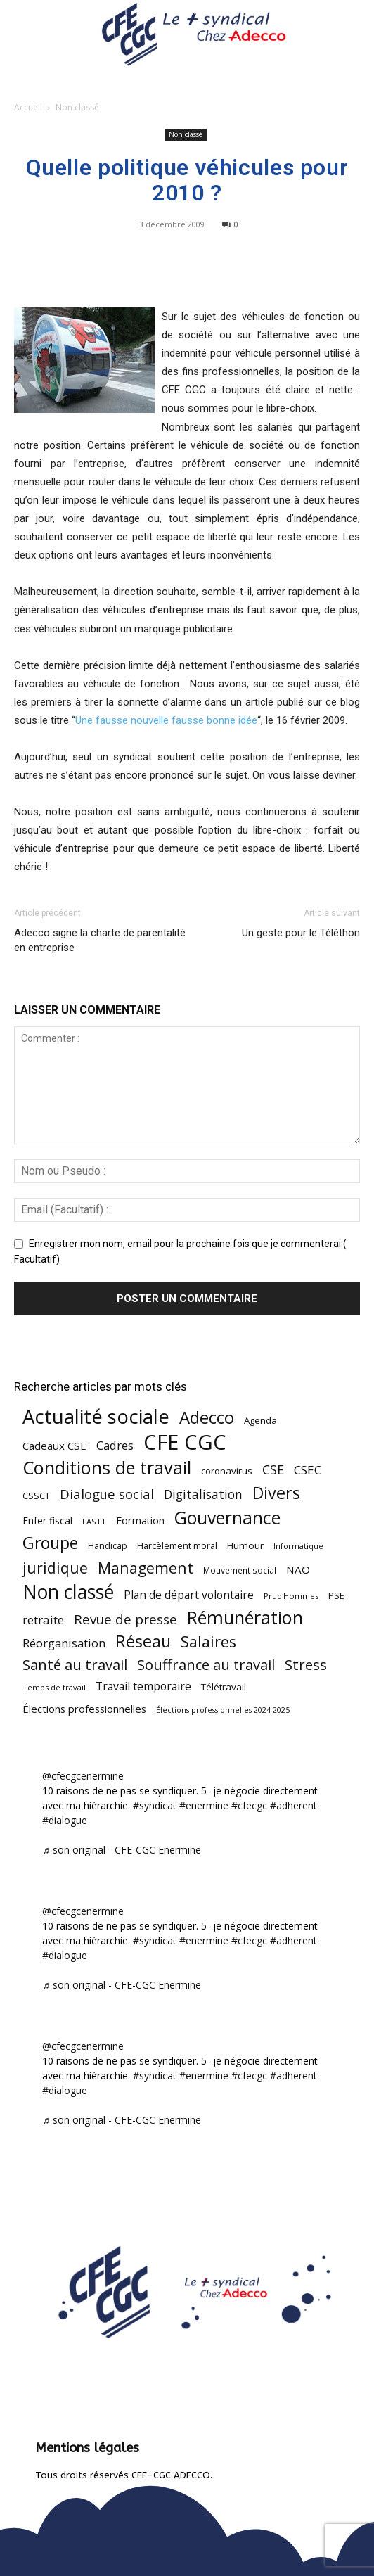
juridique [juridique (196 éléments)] (55, 1568)
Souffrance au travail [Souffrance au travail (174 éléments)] (206, 1664)
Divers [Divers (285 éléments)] (276, 1493)
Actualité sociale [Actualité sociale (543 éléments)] (95, 1416)
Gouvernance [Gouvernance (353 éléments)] (227, 1517)
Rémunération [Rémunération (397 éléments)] (245, 1617)
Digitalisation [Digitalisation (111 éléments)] (203, 1494)
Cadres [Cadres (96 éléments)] (115, 1445)
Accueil (28, 107)
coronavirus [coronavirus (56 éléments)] (226, 1471)
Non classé (77, 107)
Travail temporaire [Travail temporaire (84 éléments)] (143, 1686)
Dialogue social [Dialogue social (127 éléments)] (107, 1493)
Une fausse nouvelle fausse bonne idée (166, 720)
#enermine (203, 1805)
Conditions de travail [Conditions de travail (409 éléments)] (106, 1467)
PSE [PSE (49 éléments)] (336, 1596)
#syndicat (154, 1805)
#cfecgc (249, 1805)
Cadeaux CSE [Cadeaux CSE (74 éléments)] (54, 1446)
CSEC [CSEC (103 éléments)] (307, 1469)
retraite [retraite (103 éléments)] (43, 1619)
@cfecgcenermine (83, 1776)
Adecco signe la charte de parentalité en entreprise (100, 940)
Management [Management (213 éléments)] (145, 1567)
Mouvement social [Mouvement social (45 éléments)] (239, 1570)
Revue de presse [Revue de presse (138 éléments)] (125, 1619)
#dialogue (64, 1820)
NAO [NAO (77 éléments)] (298, 1569)
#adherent (293, 1805)
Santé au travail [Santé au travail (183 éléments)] (74, 1664)
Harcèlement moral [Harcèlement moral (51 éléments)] (177, 1545)
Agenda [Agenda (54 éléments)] (260, 1420)
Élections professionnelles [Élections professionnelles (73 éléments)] (84, 1709)
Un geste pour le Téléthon (301, 932)
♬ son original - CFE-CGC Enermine (121, 1849)
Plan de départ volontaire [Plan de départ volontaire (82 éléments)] (189, 1595)
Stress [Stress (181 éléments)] (306, 1664)
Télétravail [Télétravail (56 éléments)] (223, 1687)
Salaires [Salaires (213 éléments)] (208, 1641)
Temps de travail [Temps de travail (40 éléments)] (54, 1687)
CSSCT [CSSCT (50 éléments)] (36, 1495)
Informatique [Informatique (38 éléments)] (298, 1546)
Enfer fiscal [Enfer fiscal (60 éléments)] (47, 1520)
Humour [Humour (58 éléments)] (245, 1545)
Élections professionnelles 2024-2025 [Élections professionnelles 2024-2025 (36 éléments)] (223, 1710)
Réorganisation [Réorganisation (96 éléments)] (63, 1642)
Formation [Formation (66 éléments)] (140, 1520)
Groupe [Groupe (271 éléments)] (50, 1543)
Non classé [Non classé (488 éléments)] (68, 1592)
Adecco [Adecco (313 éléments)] (206, 1417)
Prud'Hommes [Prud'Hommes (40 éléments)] (291, 1595)
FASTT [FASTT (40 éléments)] (94, 1521)
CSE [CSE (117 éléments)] (273, 1469)
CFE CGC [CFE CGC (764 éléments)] (184, 1442)
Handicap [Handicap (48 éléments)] (107, 1546)
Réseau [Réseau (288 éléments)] (143, 1641)
